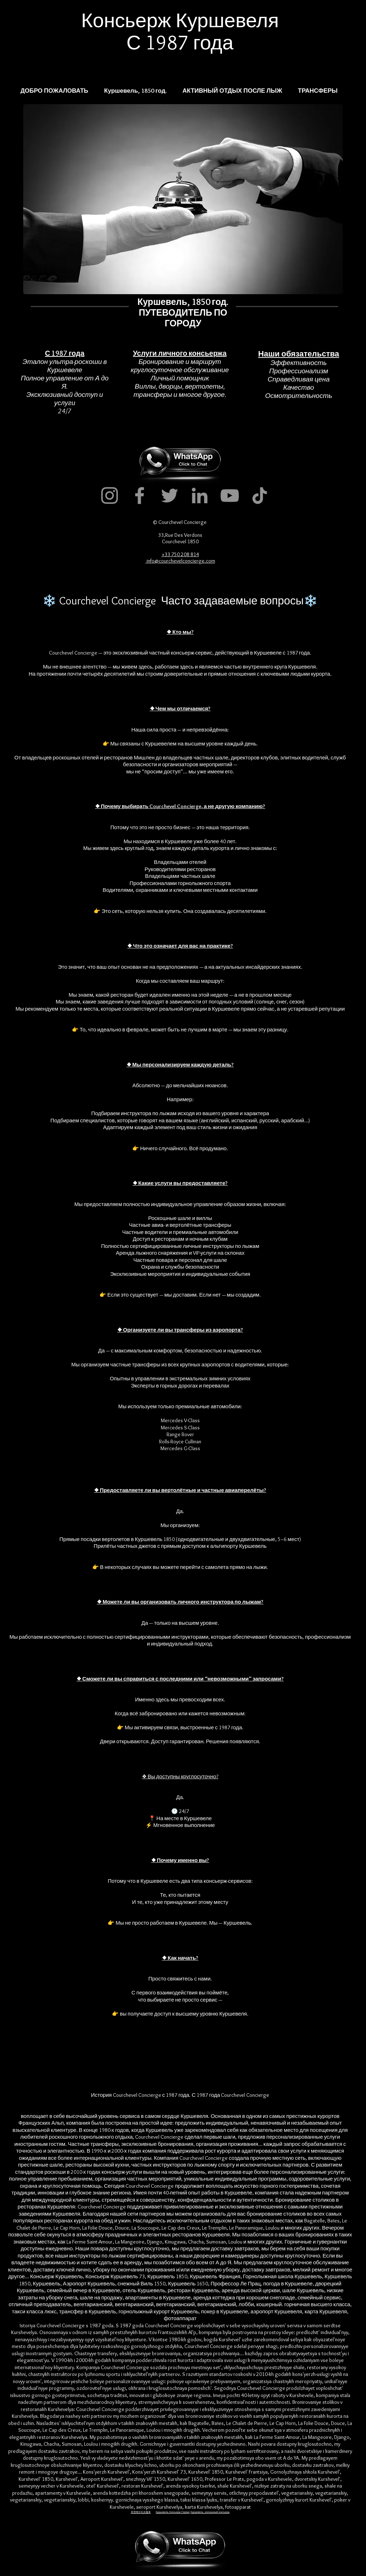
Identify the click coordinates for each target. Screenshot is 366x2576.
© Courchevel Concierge (180, 522)
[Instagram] (109, 495)
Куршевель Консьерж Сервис (173, 2512)
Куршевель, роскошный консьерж (210, 2512)
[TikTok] (259, 495)
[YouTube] (229, 495)
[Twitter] (169, 495)
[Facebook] (139, 495)
